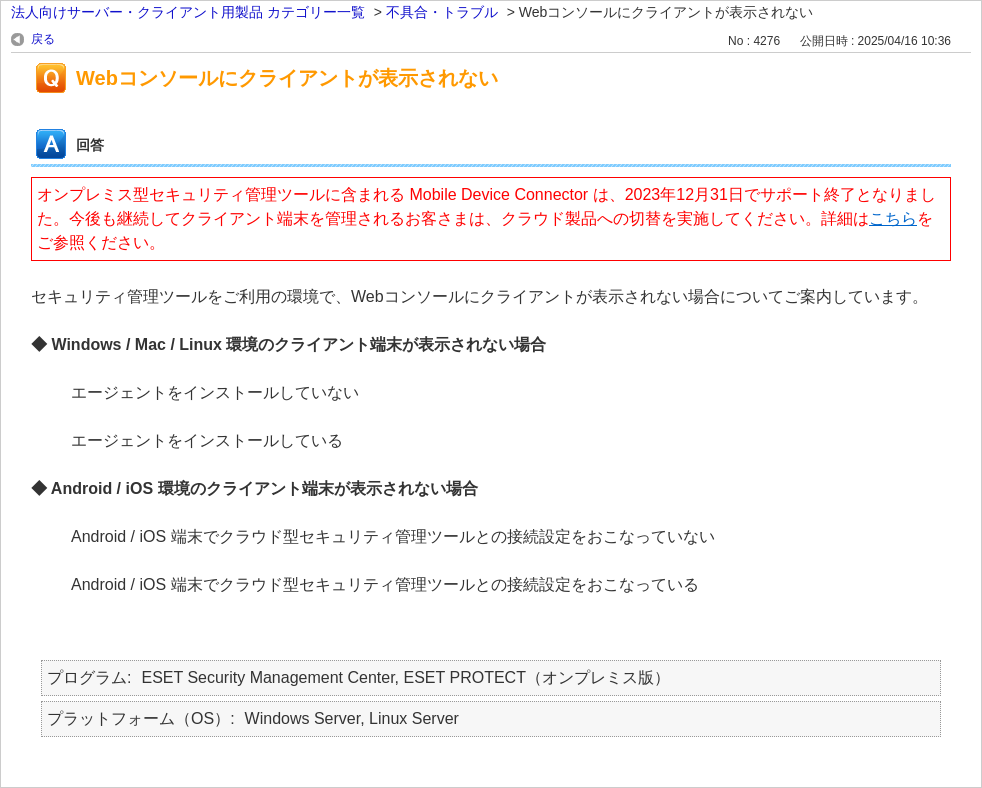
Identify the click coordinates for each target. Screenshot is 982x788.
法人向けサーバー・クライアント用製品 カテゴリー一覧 (188, 12)
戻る (43, 39)
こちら (893, 218)
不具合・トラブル (442, 12)
